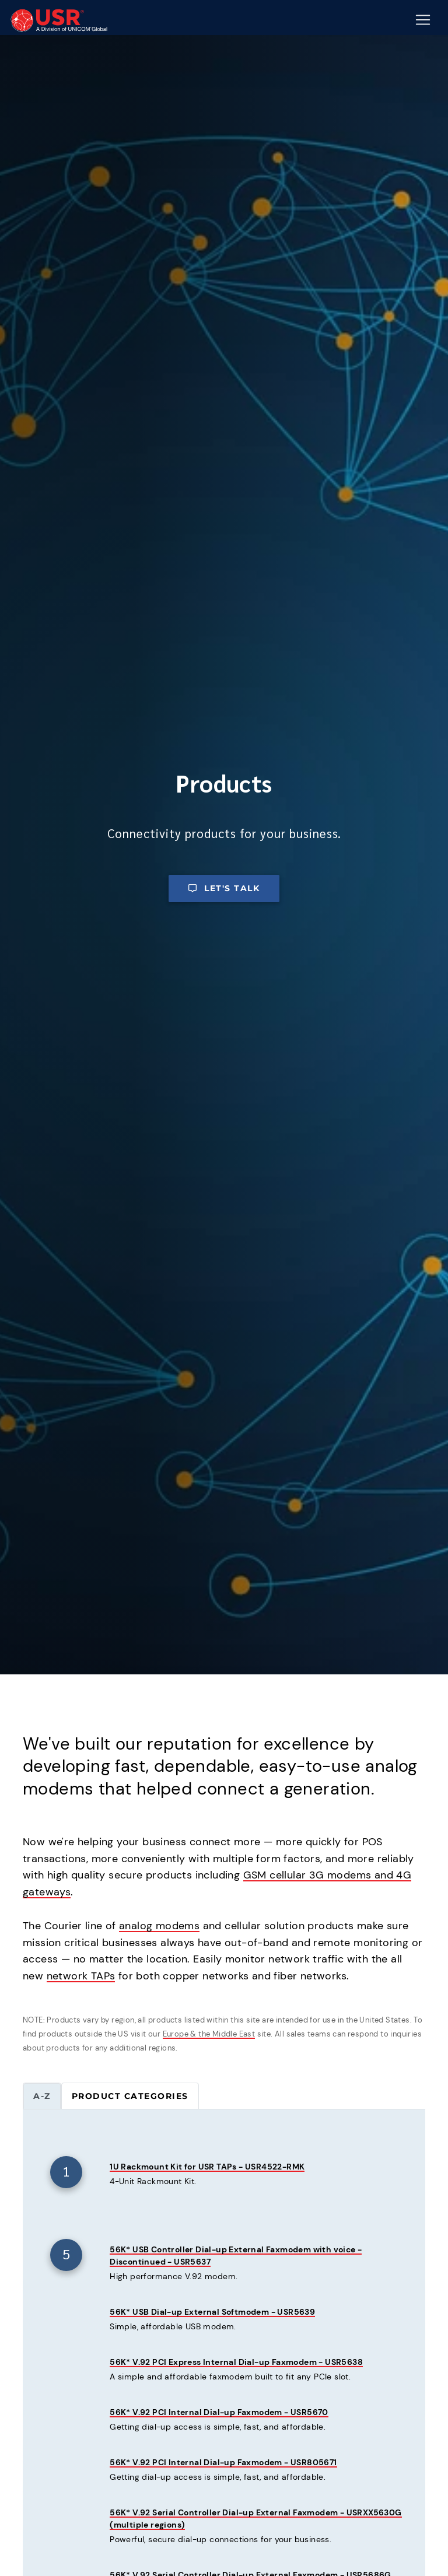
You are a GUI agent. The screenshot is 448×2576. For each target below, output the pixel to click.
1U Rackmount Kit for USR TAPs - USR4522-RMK (207, 2166)
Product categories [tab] (130, 2096)
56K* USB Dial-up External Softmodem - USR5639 (212, 2312)
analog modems (159, 1925)
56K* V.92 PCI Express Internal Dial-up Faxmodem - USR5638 (236, 2362)
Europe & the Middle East (209, 2034)
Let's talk (224, 888)
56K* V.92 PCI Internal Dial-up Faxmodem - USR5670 (219, 2412)
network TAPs (81, 1975)
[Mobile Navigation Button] (423, 20)
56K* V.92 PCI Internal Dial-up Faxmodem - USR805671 (223, 2462)
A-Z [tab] (42, 2096)
